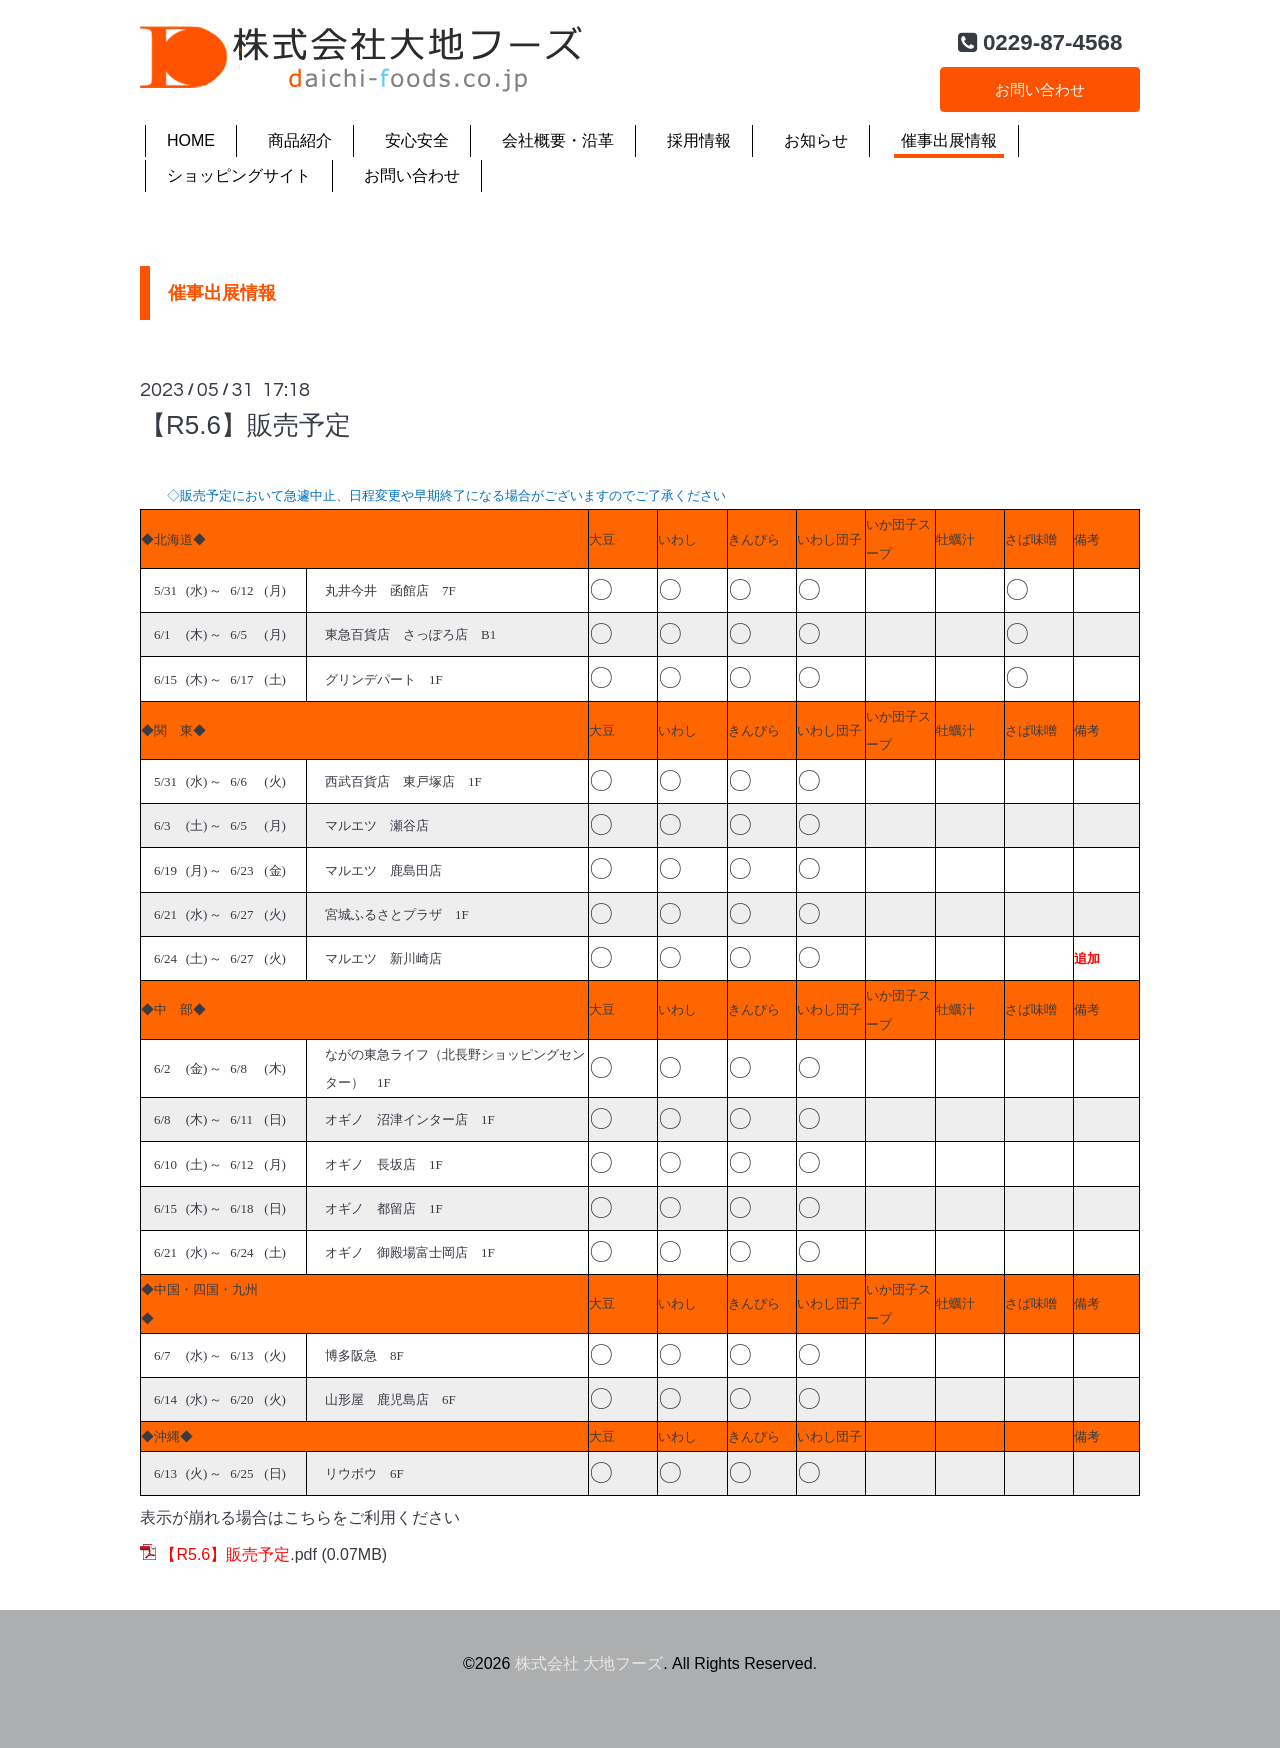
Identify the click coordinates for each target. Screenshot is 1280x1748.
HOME (191, 140)
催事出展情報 (949, 140)
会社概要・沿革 (558, 140)
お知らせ (816, 140)
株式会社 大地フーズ (589, 1663)
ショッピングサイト (239, 175)
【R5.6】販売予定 (245, 425)
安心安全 (417, 140)
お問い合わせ (1040, 87)
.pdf (238, 1554)
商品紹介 (300, 140)
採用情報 (699, 140)
